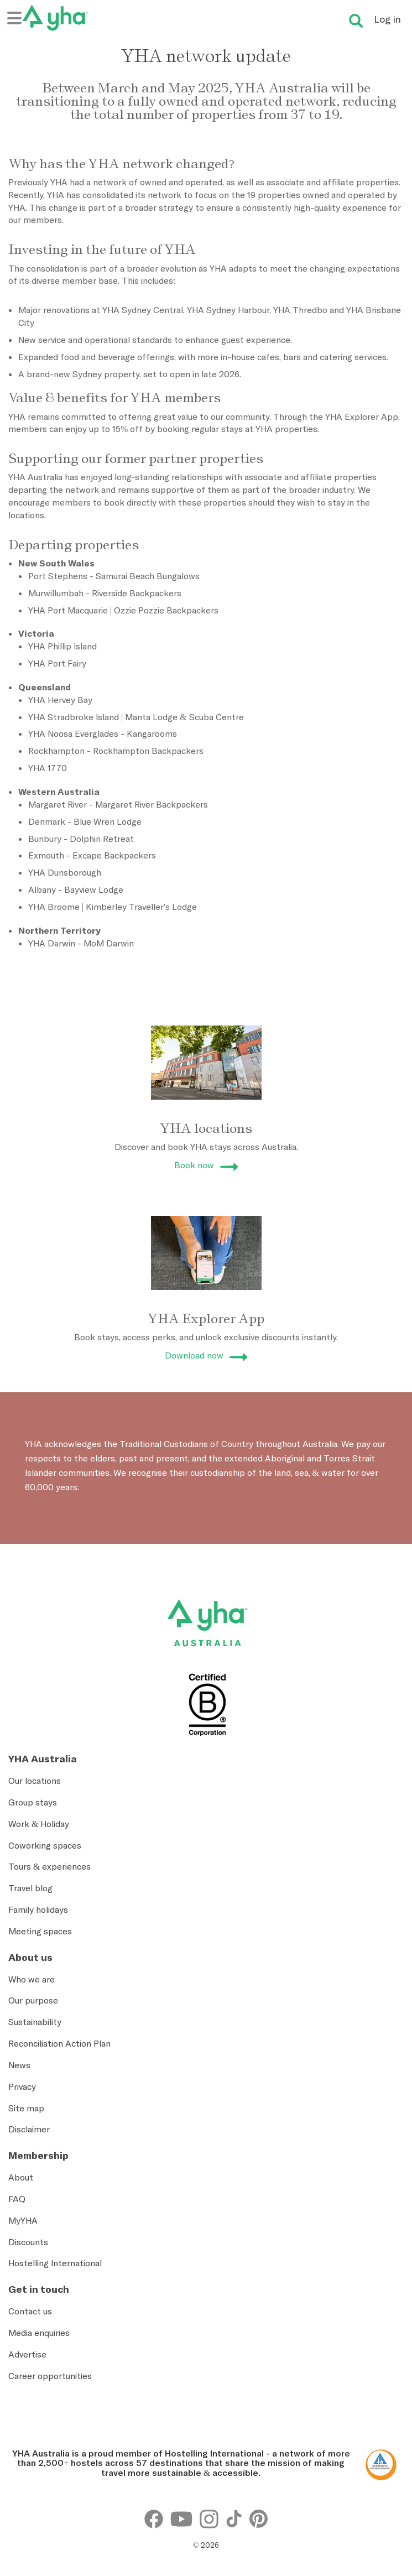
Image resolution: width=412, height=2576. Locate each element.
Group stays (32, 1802)
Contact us (30, 2311)
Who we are (31, 1979)
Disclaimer (29, 2129)
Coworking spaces (44, 1845)
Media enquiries (39, 2332)
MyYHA (23, 2220)
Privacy (22, 2086)
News (19, 2064)
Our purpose (33, 2000)
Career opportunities (50, 2375)
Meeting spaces (40, 1931)
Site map (26, 2108)
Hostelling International (55, 2262)
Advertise (27, 2354)
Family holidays (38, 1909)
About (20, 2177)
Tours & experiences (49, 1866)
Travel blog (30, 1887)
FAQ (16, 2198)
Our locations (34, 1780)
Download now (194, 1355)
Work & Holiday (38, 1823)
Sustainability (34, 2021)
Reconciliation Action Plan (59, 2043)
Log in (387, 19)
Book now (194, 1164)
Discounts (28, 2241)
